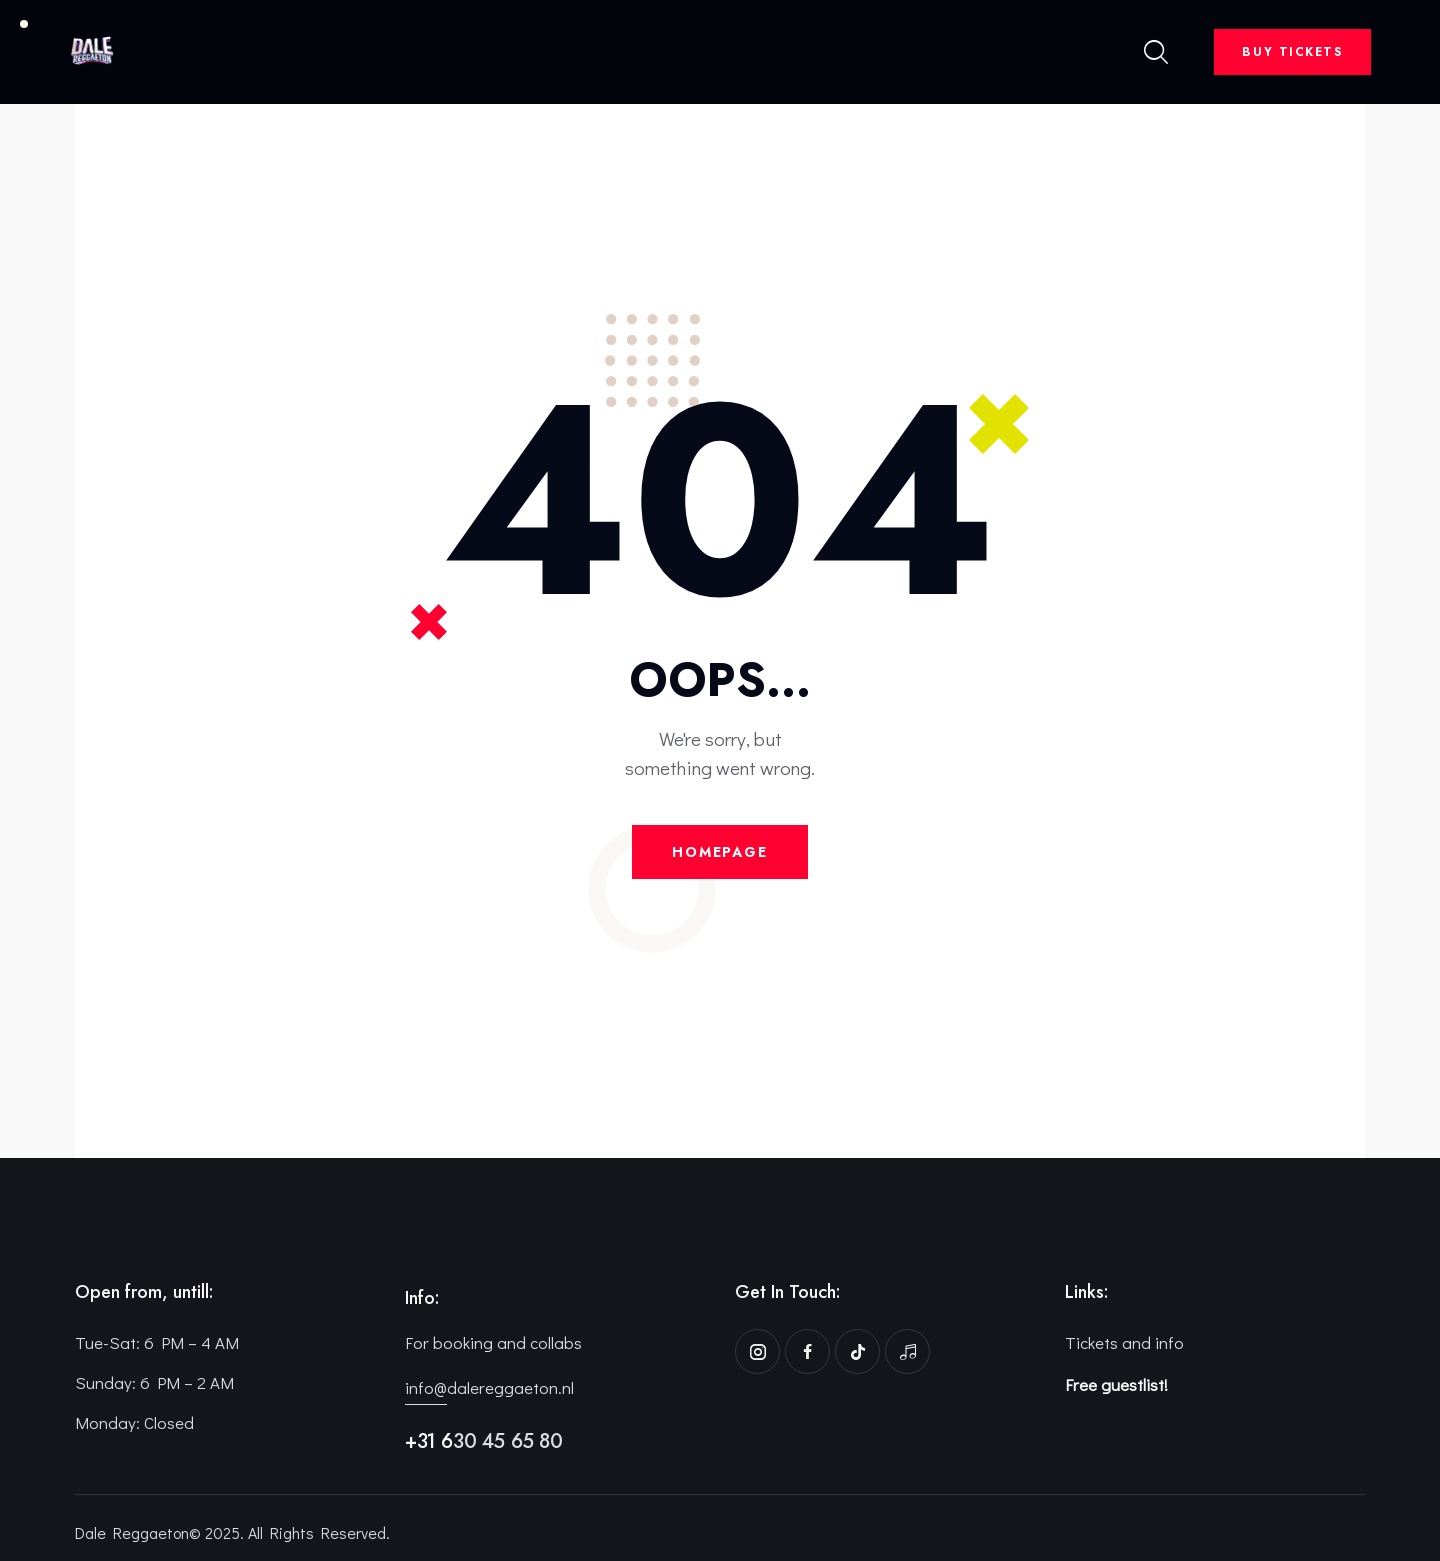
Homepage (720, 852)
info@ (426, 1387)
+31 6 (429, 1441)
